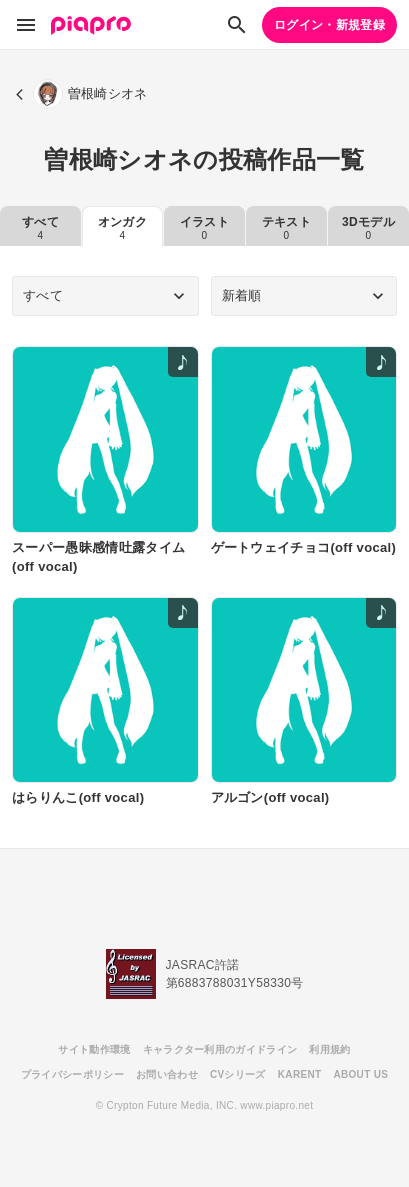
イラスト (204, 228)
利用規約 (329, 1049)
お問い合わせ (167, 1074)
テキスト (286, 228)
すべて (40, 228)
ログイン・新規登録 (329, 25)
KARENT (300, 1074)
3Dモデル (368, 228)
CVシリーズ (238, 1074)
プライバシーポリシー (72, 1074)
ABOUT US (360, 1074)
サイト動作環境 (94, 1049)
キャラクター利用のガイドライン (220, 1049)
